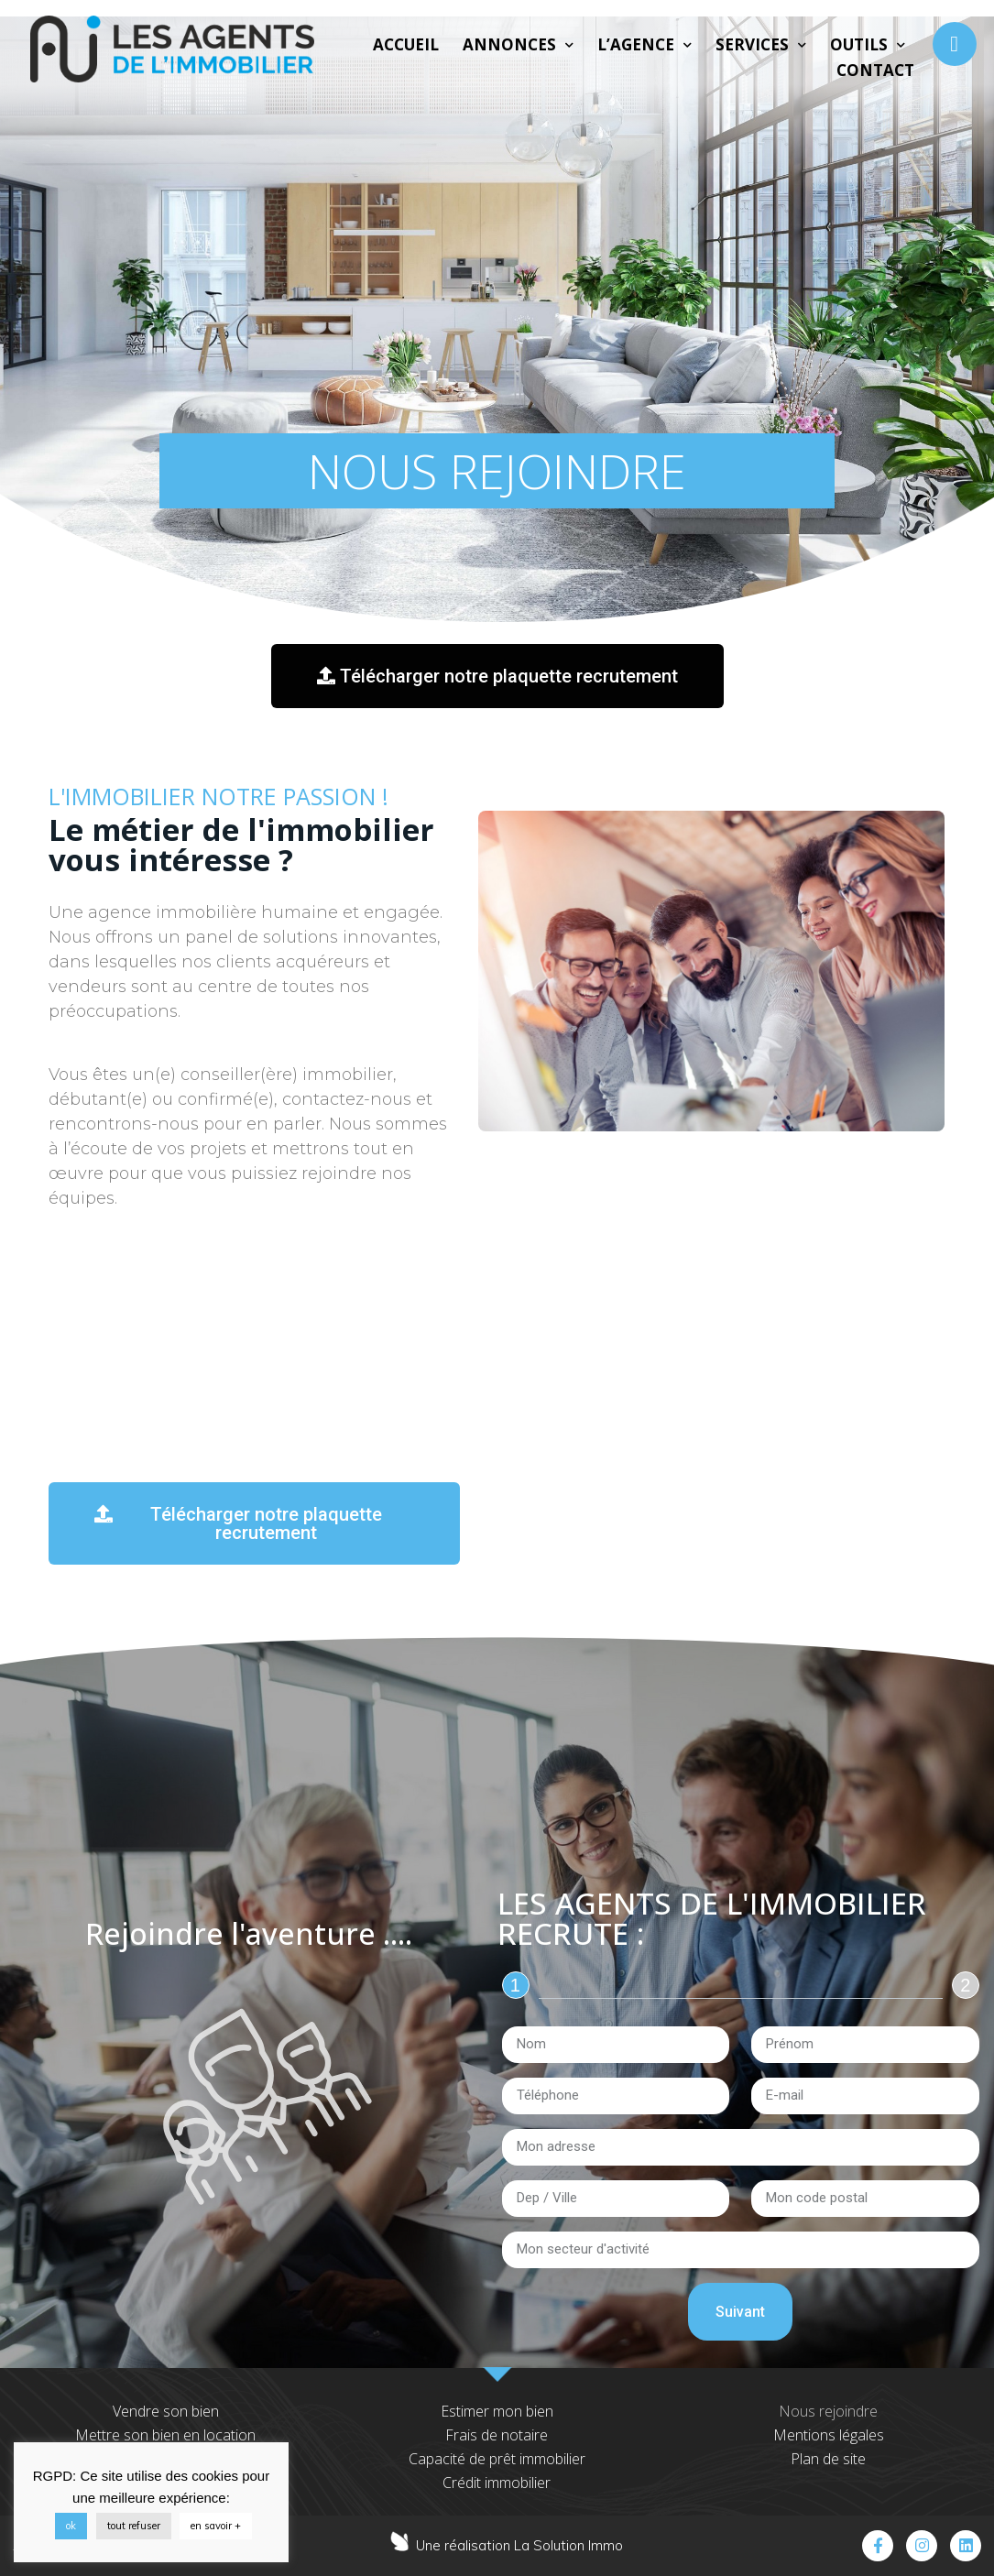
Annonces (518, 45)
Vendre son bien (166, 2411)
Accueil (406, 44)
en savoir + (216, 2525)
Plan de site (828, 2459)
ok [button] (71, 2525)
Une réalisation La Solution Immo (519, 2545)
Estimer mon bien (497, 2411)
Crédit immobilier (496, 2482)
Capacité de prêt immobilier (497, 2459)
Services (760, 45)
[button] (496, 676)
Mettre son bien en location (165, 2435)
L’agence (644, 45)
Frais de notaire (496, 2435)
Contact (875, 70)
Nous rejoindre (828, 2411)
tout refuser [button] (133, 2525)
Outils (867, 45)
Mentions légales (828, 2435)
